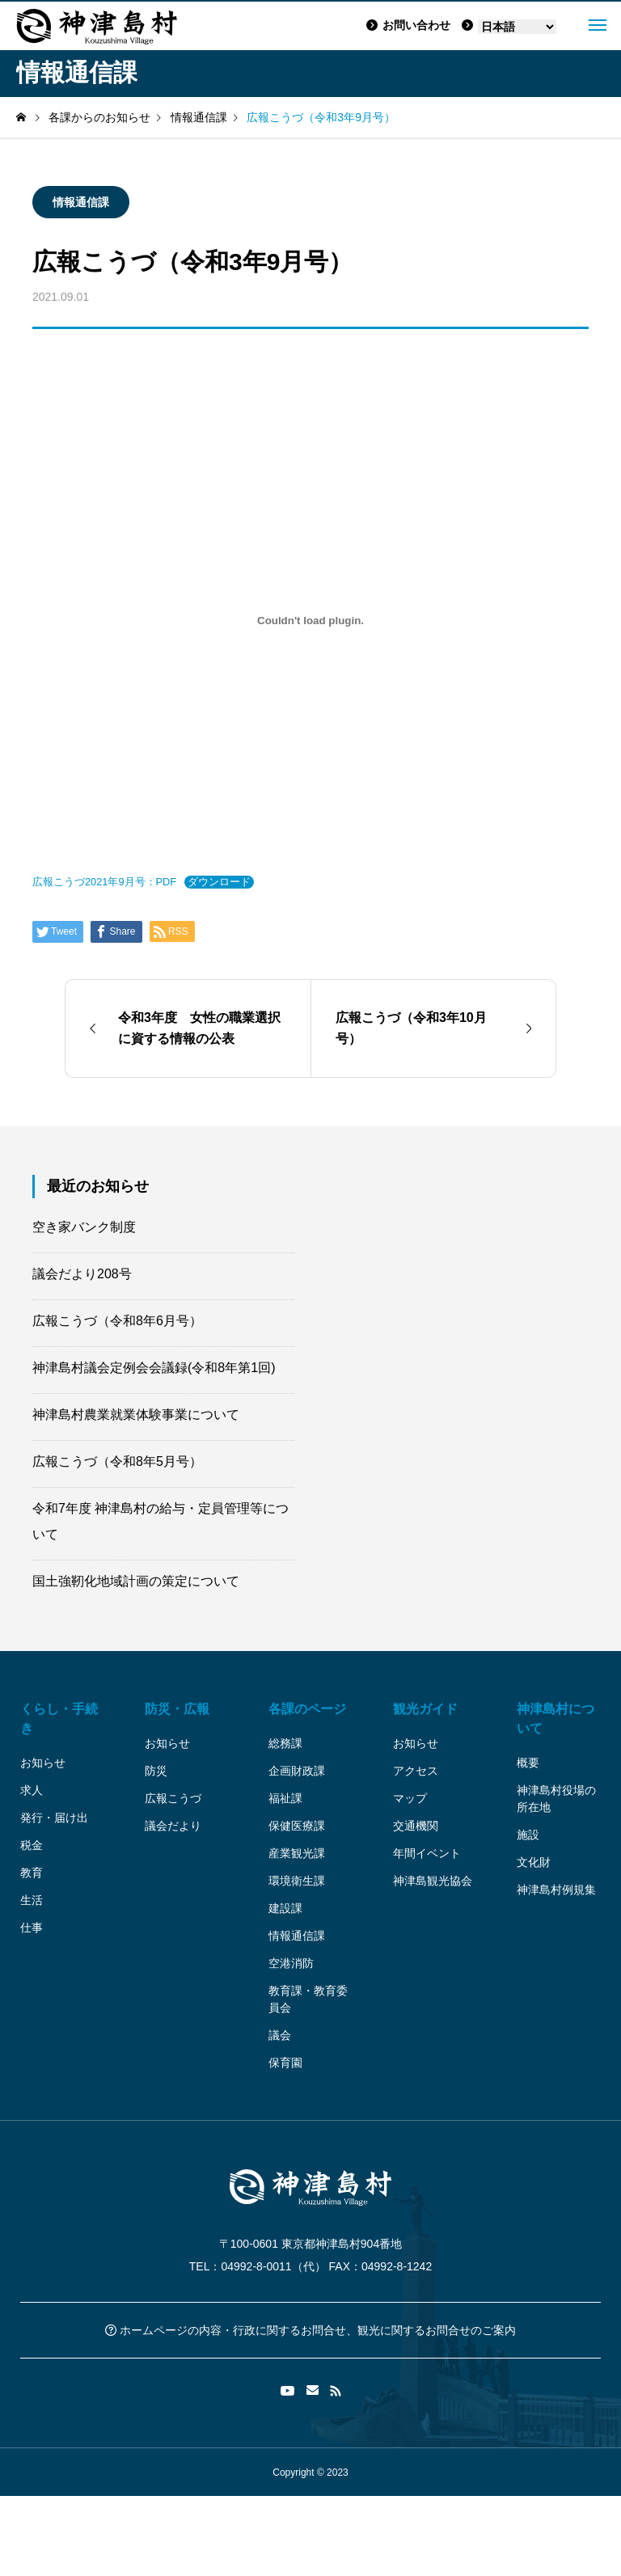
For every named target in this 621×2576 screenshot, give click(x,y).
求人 (31, 1790)
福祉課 (285, 1798)
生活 (31, 1900)
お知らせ (42, 1762)
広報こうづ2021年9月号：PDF (104, 882)
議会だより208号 (82, 1274)
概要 (528, 1762)
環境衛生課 (296, 1880)
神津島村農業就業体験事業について (135, 1414)
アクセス (415, 1770)
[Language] (517, 26)
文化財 (534, 1862)
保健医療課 (296, 1825)
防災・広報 (177, 1709)
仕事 (31, 1927)
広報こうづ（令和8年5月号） (117, 1461)
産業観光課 (296, 1853)
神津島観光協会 (432, 1880)
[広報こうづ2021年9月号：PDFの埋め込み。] (310, 620)
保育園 (285, 2062)
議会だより (173, 1825)
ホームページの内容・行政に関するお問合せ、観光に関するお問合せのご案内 (310, 2330)
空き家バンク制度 (84, 1227)
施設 (528, 1834)
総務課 (285, 1743)
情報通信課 (81, 202)
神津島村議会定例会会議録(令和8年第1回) (153, 1368)
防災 (156, 1770)
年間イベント (427, 1853)
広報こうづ (173, 1798)
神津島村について (555, 1718)
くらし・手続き (59, 1718)
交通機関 (415, 1825)
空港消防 (291, 1963)
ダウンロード (219, 882)
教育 (31, 1872)
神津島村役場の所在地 (556, 1799)
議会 (279, 2035)
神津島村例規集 (556, 1889)
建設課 (285, 1908)
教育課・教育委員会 (308, 1999)
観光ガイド (425, 1709)
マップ (410, 1798)
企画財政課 (296, 1770)
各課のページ (307, 1709)
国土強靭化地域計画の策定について (135, 1581)
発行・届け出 (54, 1817)
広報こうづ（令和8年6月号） (117, 1321)
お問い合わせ (408, 25)
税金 (31, 1845)
